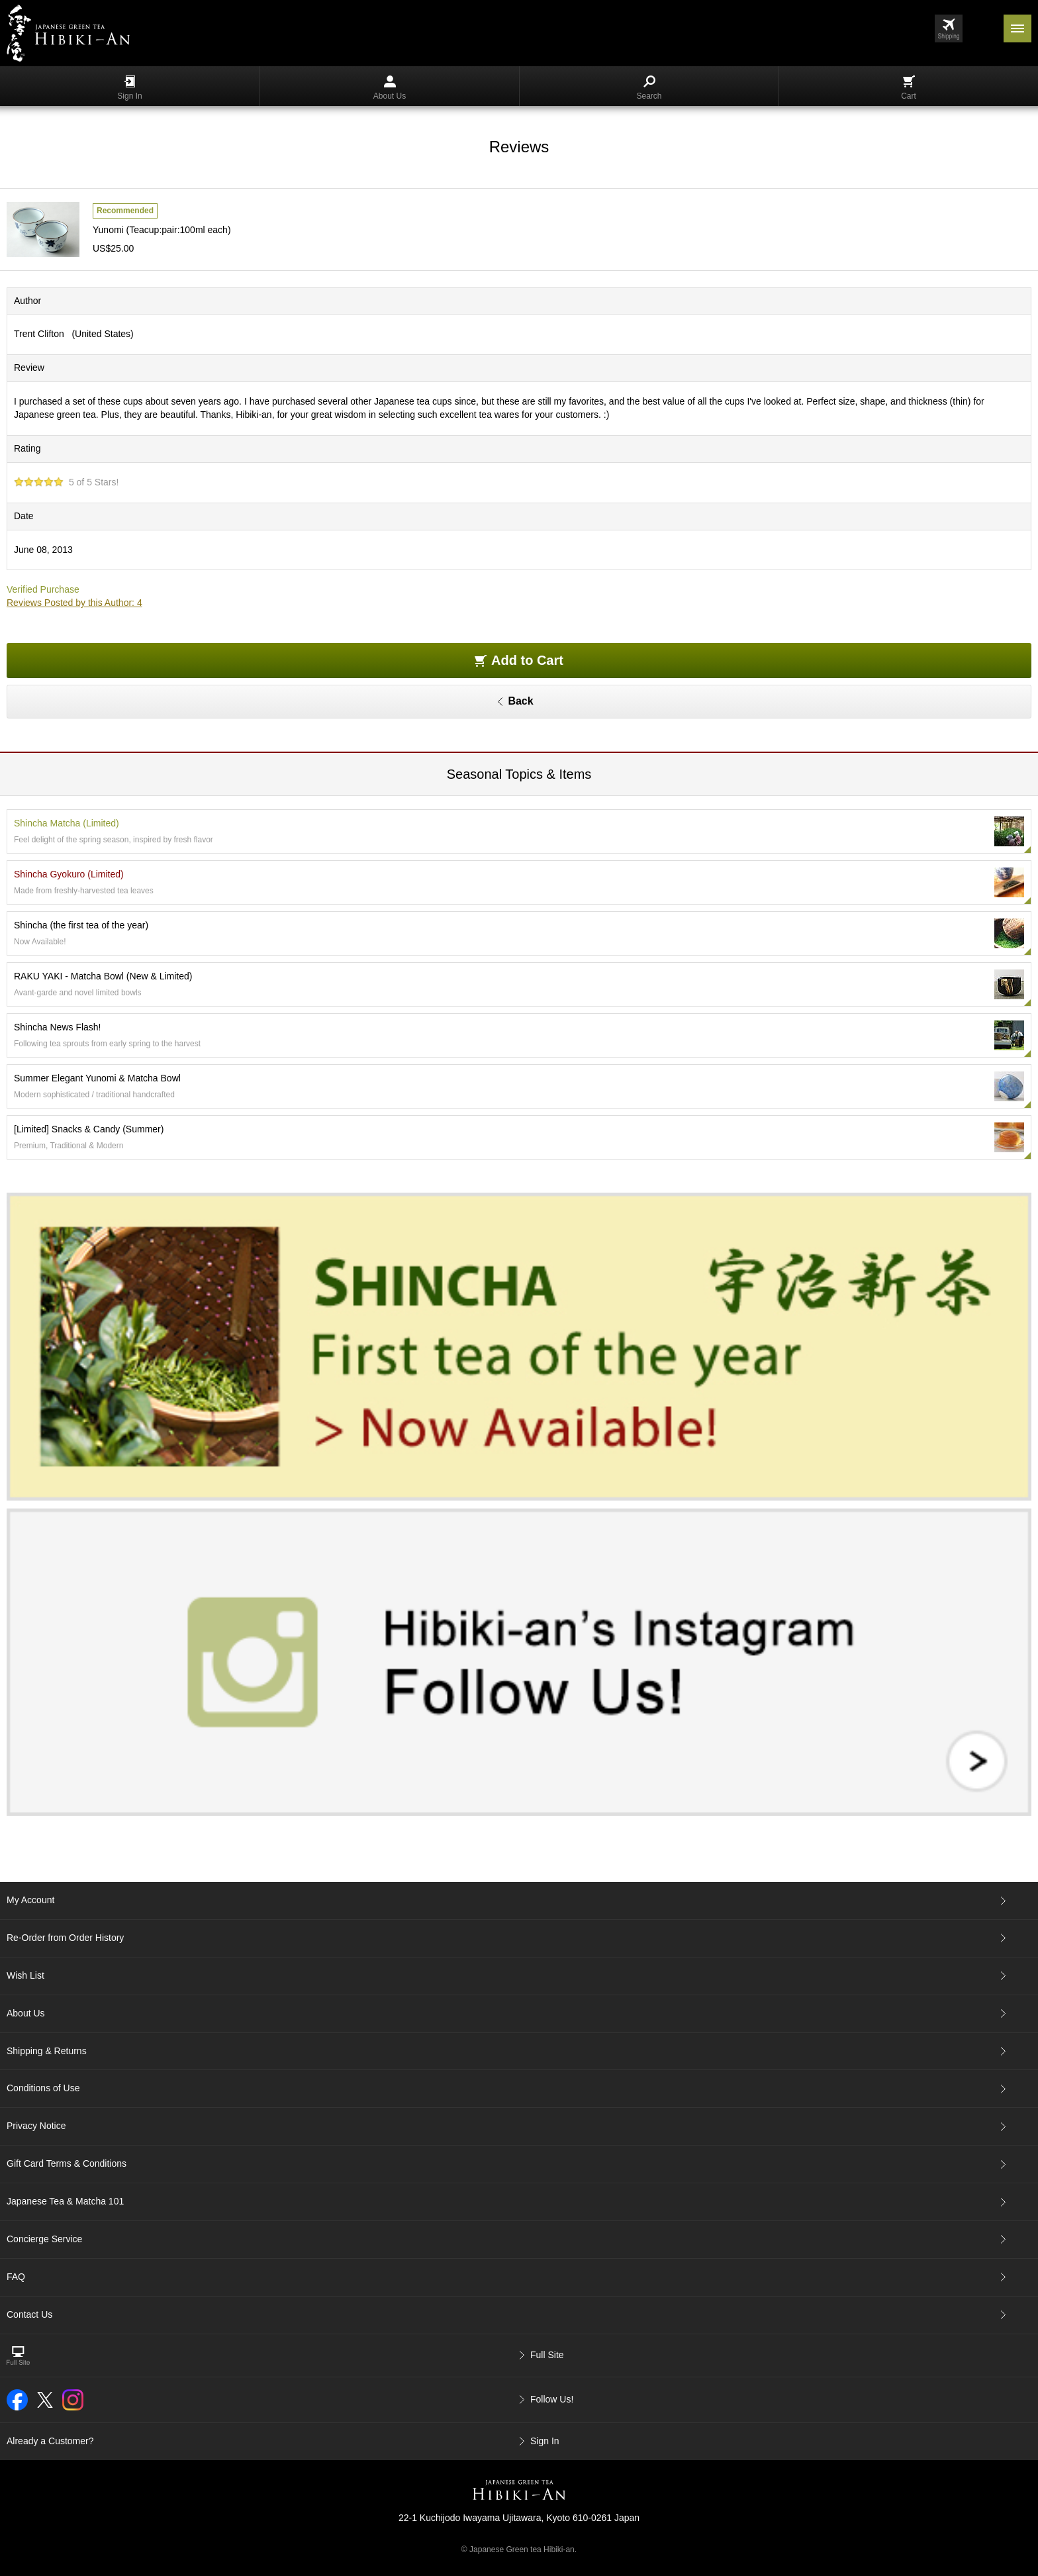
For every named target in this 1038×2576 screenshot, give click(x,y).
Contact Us (29, 2314)
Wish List (25, 1975)
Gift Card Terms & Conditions (66, 2163)
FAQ (16, 2276)
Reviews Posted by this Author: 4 (74, 602)
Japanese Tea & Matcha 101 (65, 2201)
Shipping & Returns (47, 2051)
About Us (389, 88)
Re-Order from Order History (65, 1937)
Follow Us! (551, 2399)
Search (648, 88)
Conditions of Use (43, 2088)
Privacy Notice (36, 2125)
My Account (30, 1900)
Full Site (547, 2355)
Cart (908, 88)
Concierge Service (44, 2239)
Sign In (129, 88)
